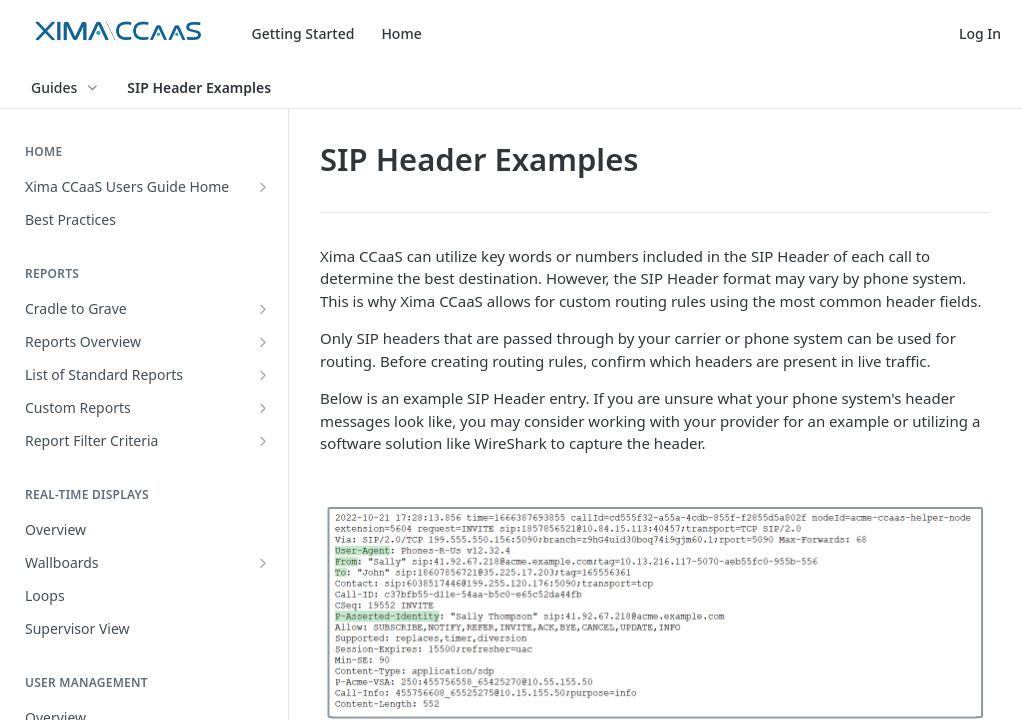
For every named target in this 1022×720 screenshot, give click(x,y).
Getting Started (303, 33)
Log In (980, 33)
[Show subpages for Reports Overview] (263, 342)
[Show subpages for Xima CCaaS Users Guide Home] (263, 187)
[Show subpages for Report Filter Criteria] (263, 441)
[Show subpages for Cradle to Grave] (263, 309)
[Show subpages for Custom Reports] (263, 408)
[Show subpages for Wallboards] (263, 563)
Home (401, 33)
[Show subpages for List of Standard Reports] (263, 375)
